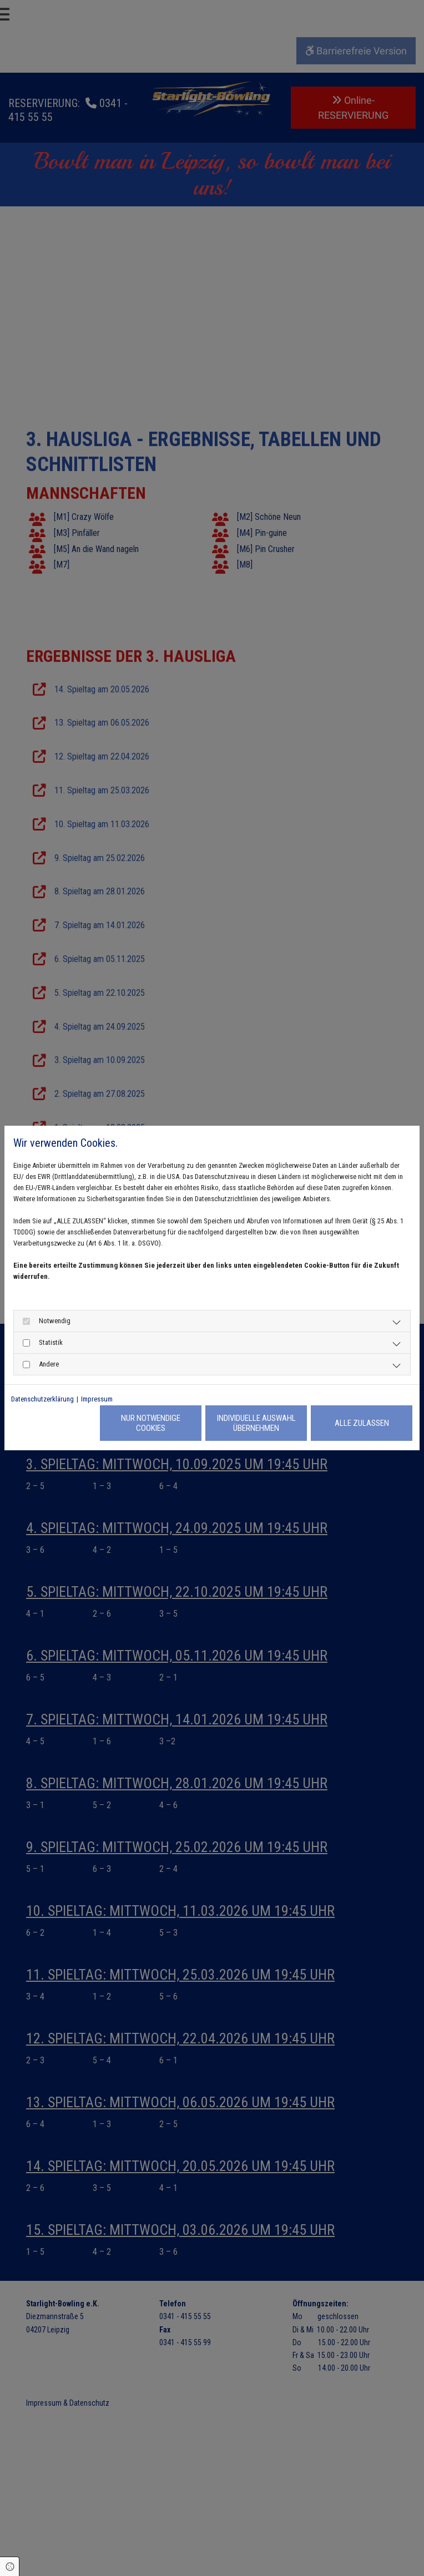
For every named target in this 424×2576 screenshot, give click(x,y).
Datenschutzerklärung (42, 1399)
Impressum (97, 1399)
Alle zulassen (362, 1423)
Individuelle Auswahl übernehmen (256, 1423)
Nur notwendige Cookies (150, 1423)
